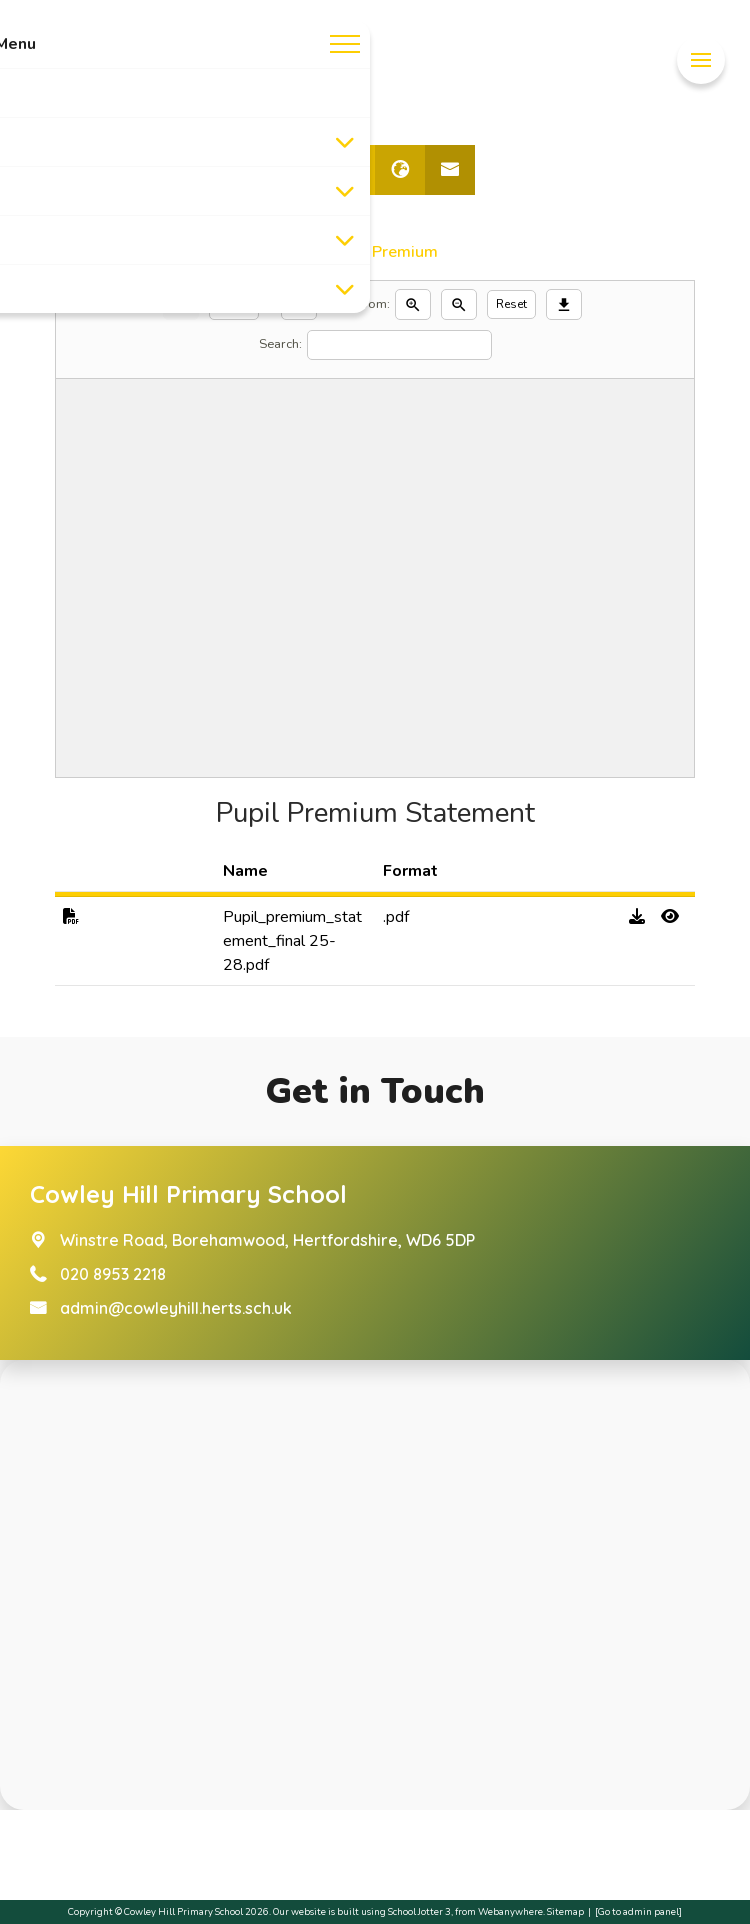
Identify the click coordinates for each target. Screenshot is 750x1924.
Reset (511, 304)
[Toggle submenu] (345, 142)
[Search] (399, 345)
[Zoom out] (459, 304)
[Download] (564, 304)
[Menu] (701, 60)
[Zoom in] (413, 304)
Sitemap (565, 1911)
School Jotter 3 (419, 1911)
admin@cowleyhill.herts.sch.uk (176, 1308)
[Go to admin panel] (638, 1911)
